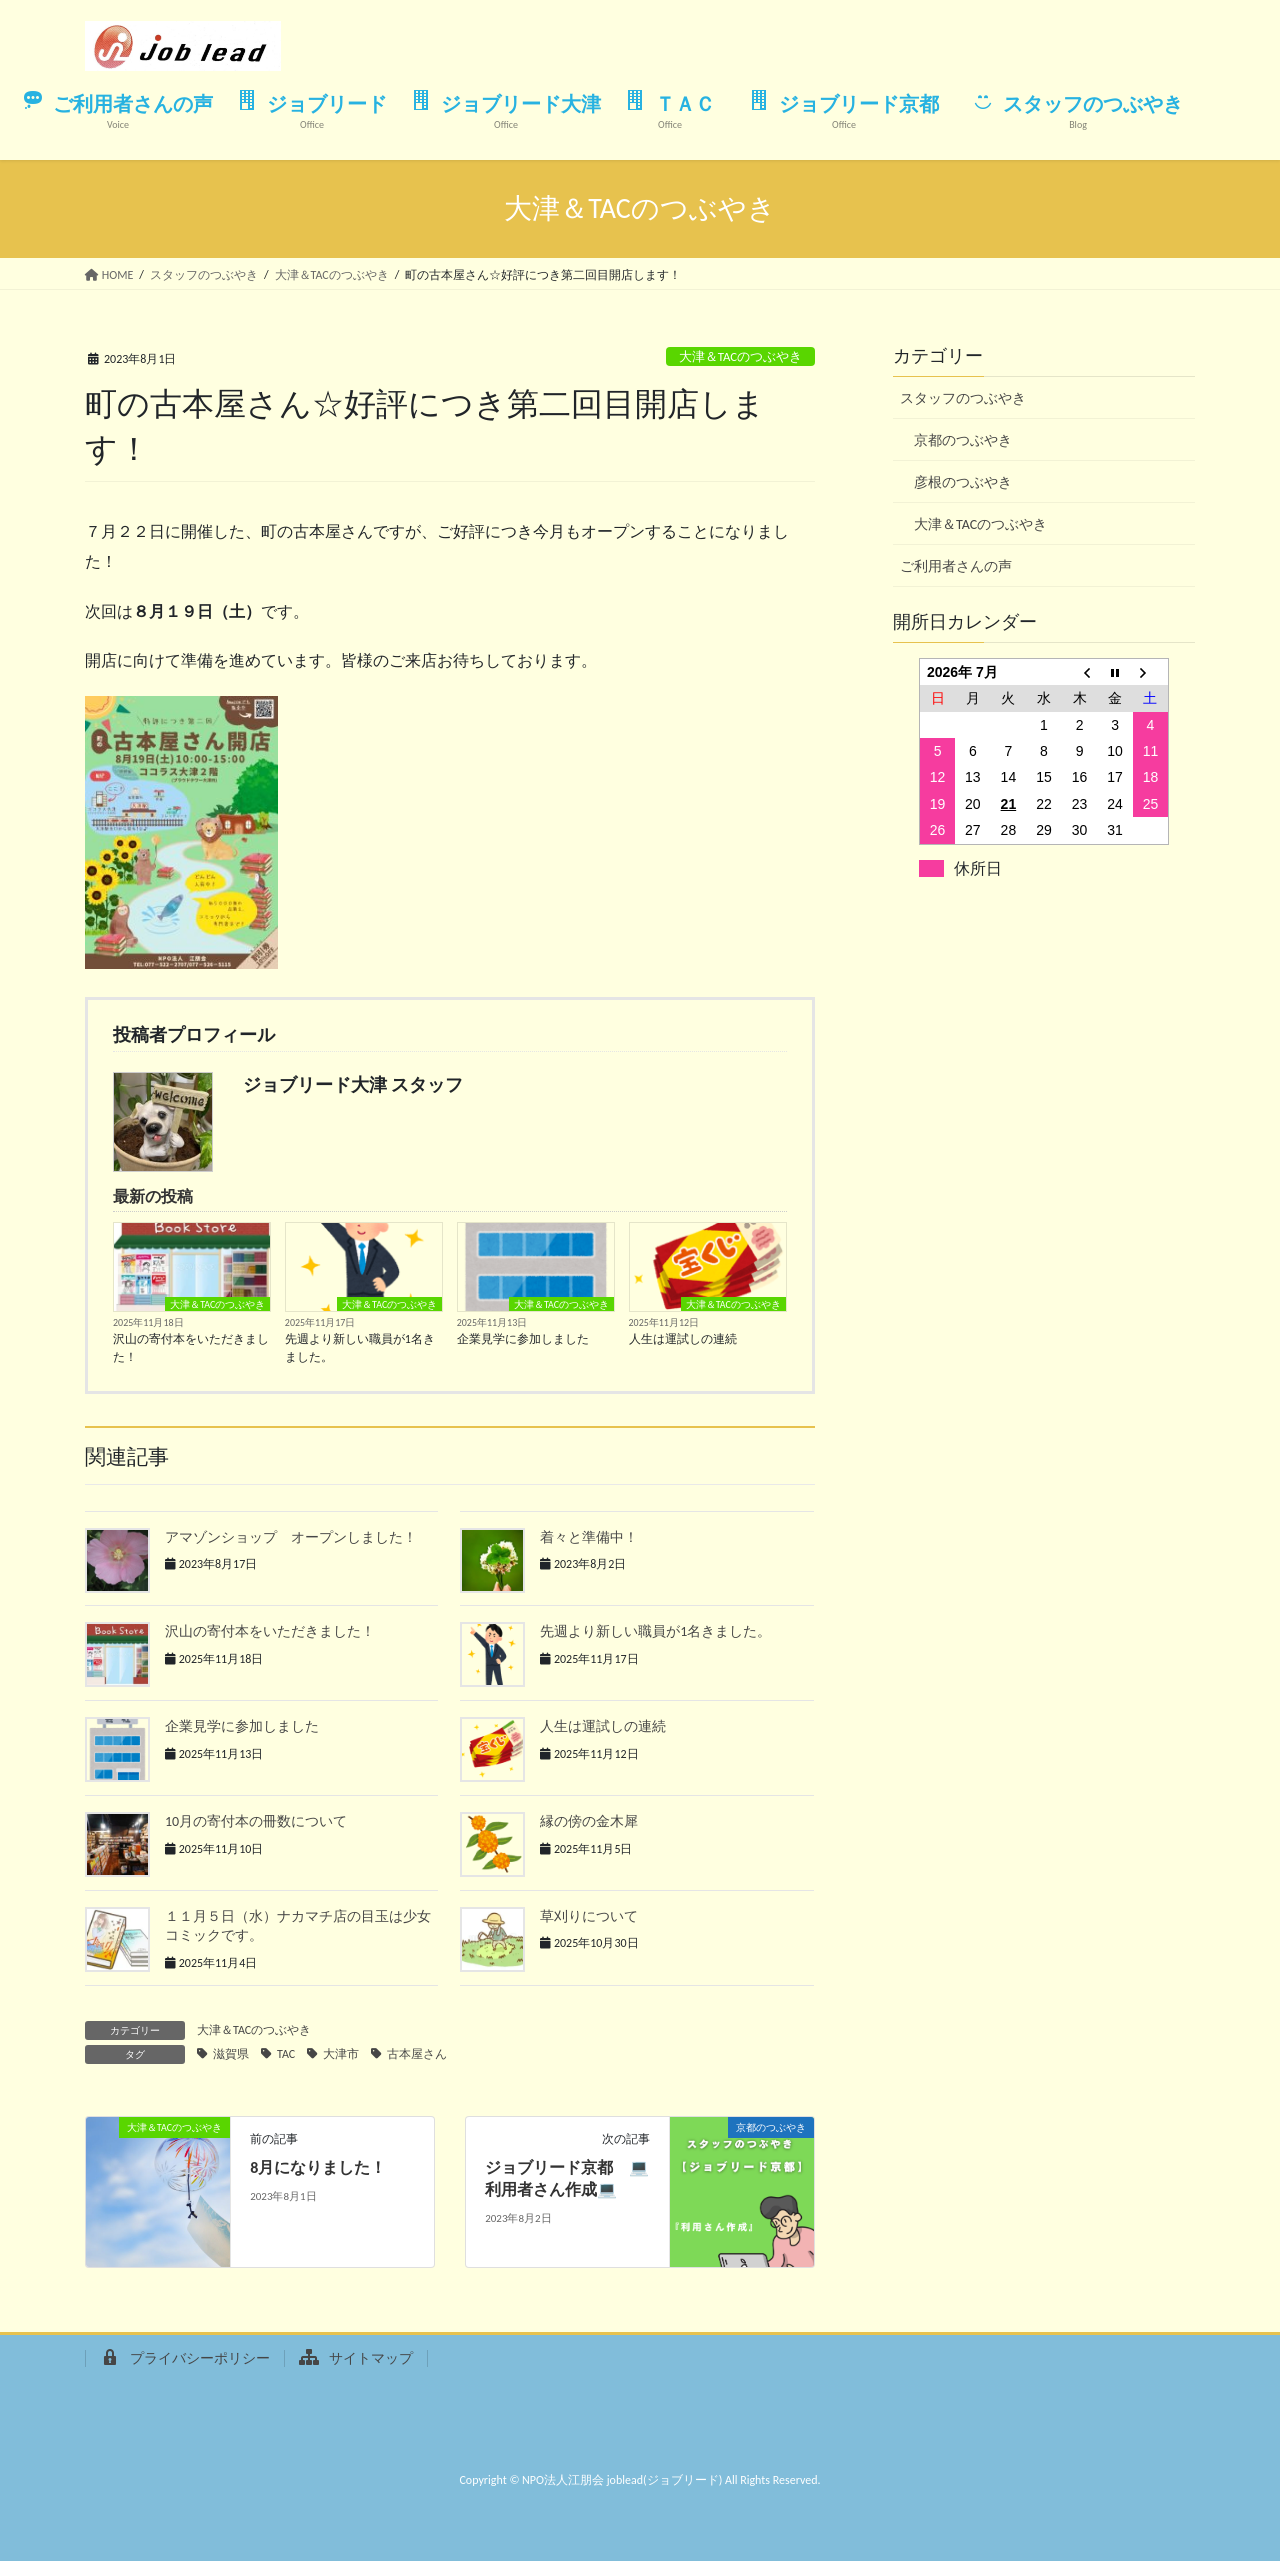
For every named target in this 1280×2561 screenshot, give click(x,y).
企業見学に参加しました (523, 1339)
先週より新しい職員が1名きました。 (360, 1348)
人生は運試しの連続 (683, 1339)
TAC (286, 2054)
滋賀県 (231, 2054)
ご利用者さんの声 (956, 566)
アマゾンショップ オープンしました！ (291, 1537)
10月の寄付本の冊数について (256, 1821)
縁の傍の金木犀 (589, 1821)
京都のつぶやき (963, 440)
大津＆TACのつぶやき (740, 356)
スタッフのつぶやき (963, 398)
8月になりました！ (318, 2167)
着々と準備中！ (589, 1537)
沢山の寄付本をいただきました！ (191, 1348)
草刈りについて (589, 1916)
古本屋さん (417, 2054)
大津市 (341, 2054)
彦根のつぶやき (963, 482)
